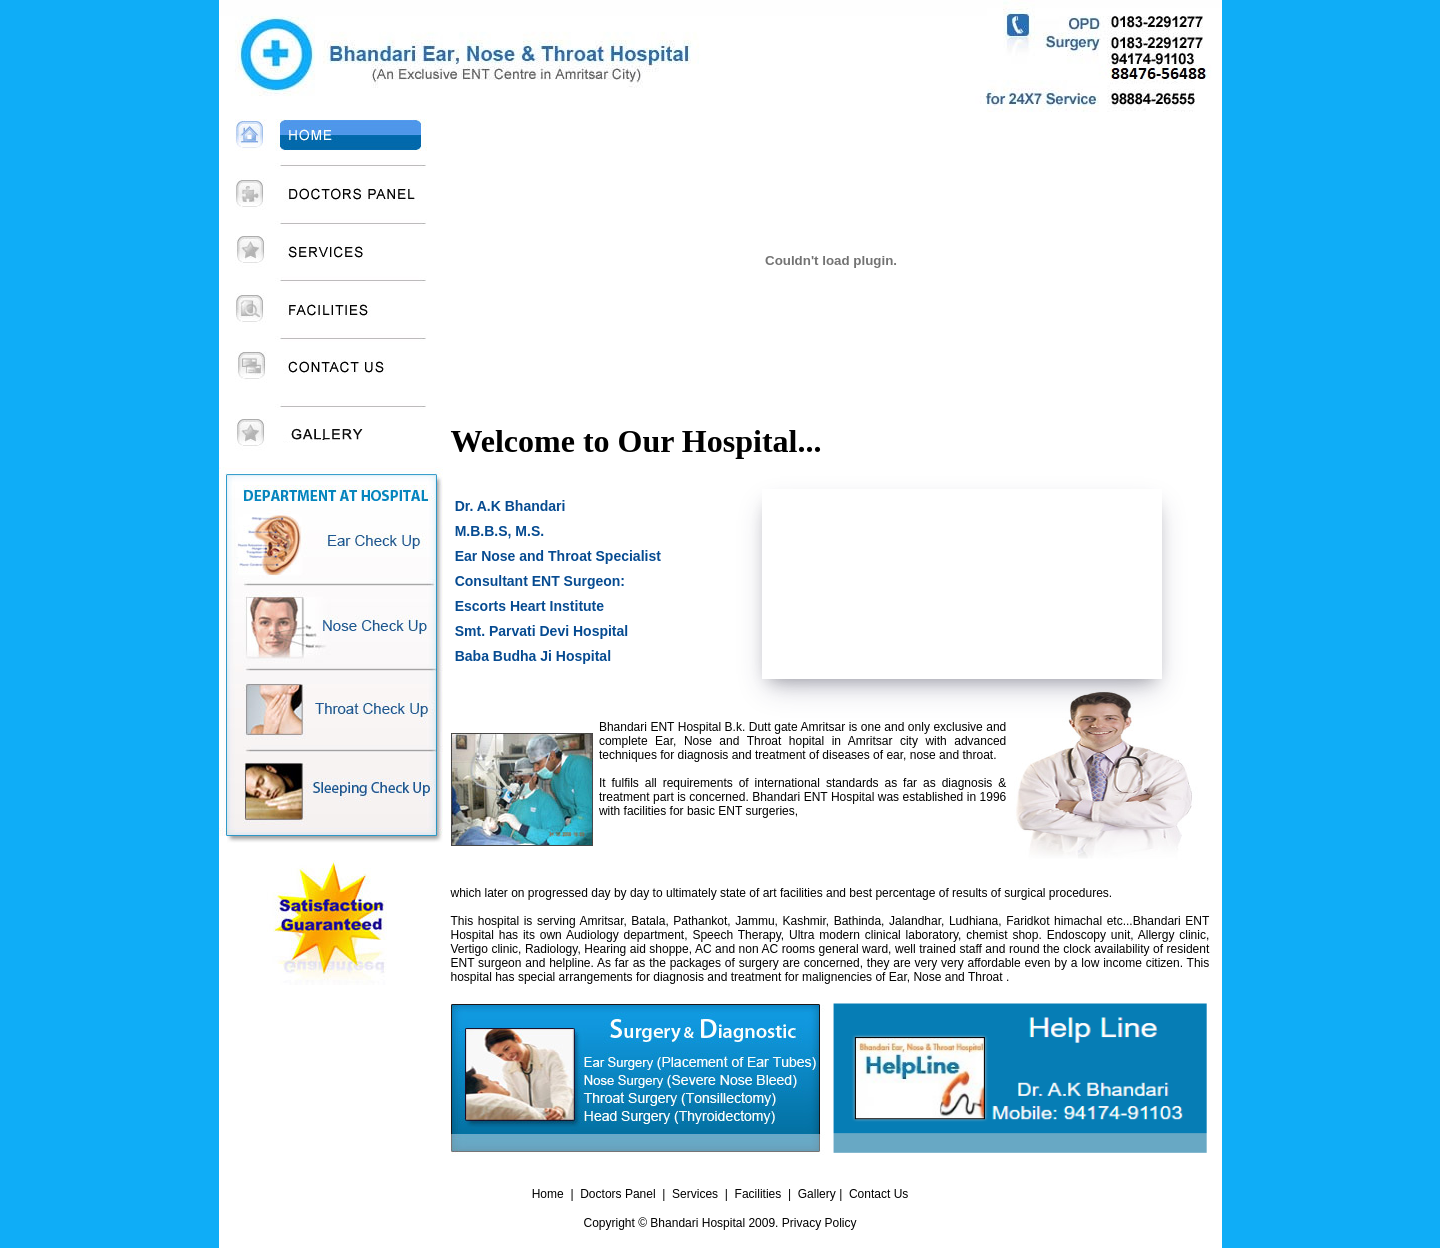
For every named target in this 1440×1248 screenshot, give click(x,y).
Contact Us (878, 1194)
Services (695, 1194)
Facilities (758, 1194)
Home (548, 1194)
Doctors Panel (617, 1194)
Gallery (818, 1194)
